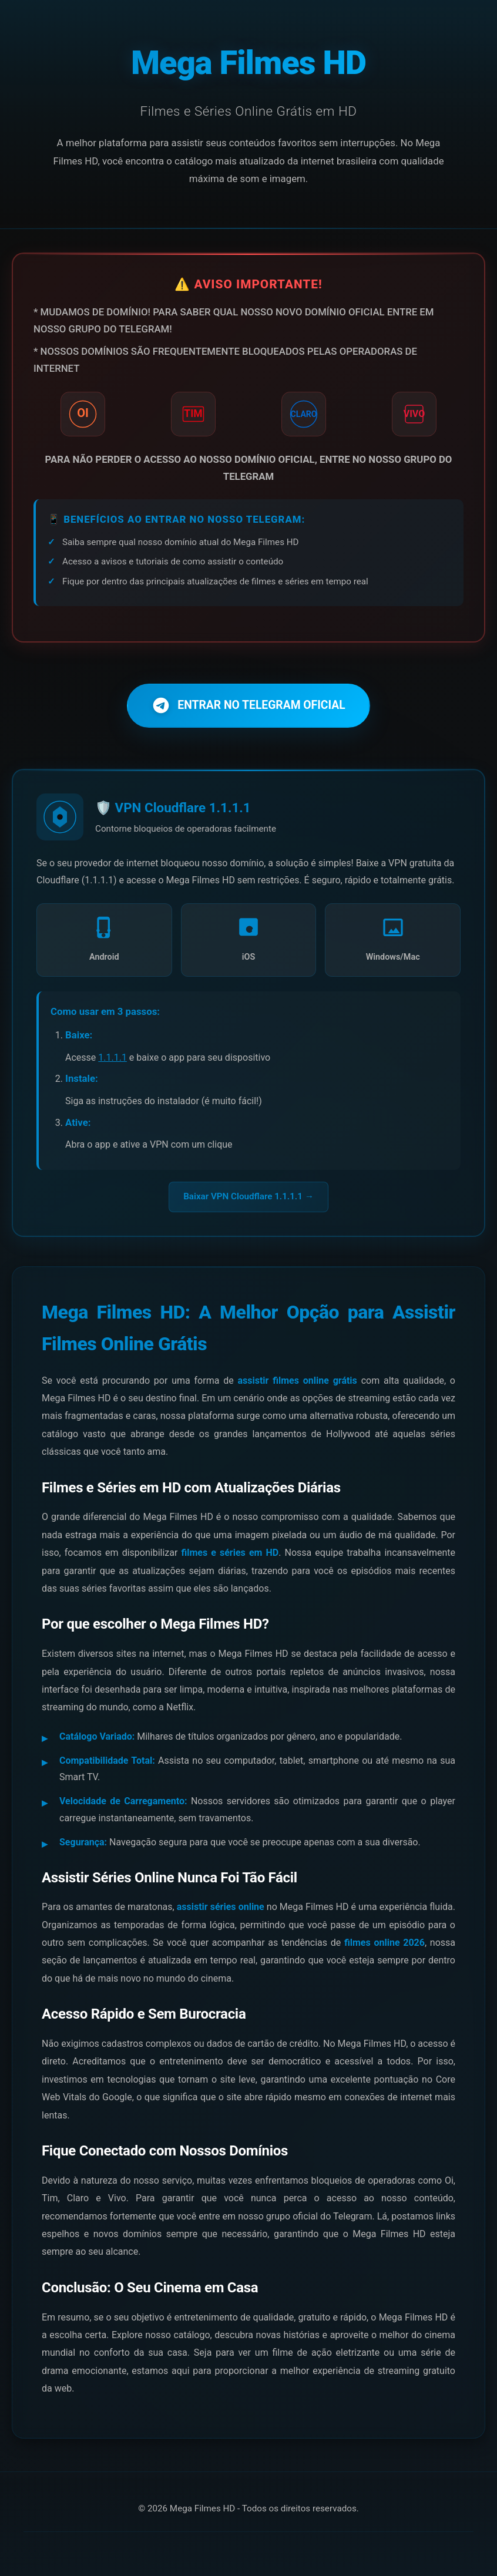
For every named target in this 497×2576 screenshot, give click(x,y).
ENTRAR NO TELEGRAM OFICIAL (248, 709)
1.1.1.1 (112, 1061)
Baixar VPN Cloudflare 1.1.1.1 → (248, 1200)
